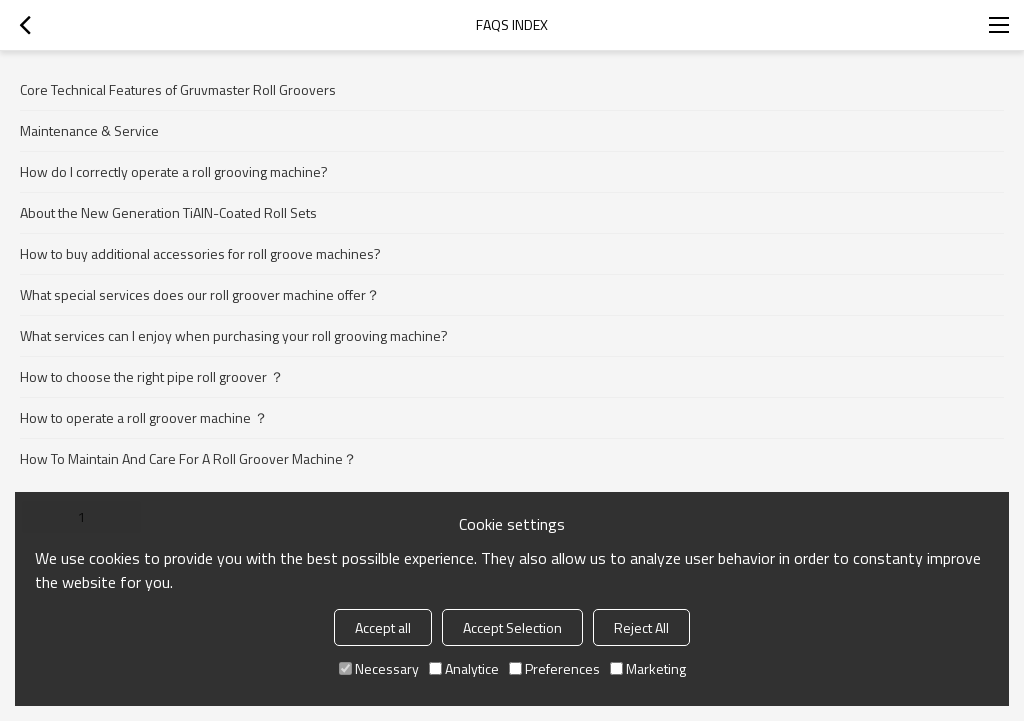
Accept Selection (512, 627)
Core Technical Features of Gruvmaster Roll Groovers (178, 89)
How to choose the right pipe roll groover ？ (152, 376)
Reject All (641, 627)
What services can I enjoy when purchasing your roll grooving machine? (234, 335)
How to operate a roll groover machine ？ (144, 417)
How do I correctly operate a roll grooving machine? (174, 171)
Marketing (648, 668)
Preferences (554, 668)
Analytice (464, 668)
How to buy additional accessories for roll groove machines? (200, 253)
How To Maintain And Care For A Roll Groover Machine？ (188, 458)
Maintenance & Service (89, 130)
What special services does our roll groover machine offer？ (200, 294)
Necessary (379, 668)
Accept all (383, 627)
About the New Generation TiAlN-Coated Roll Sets (168, 212)
